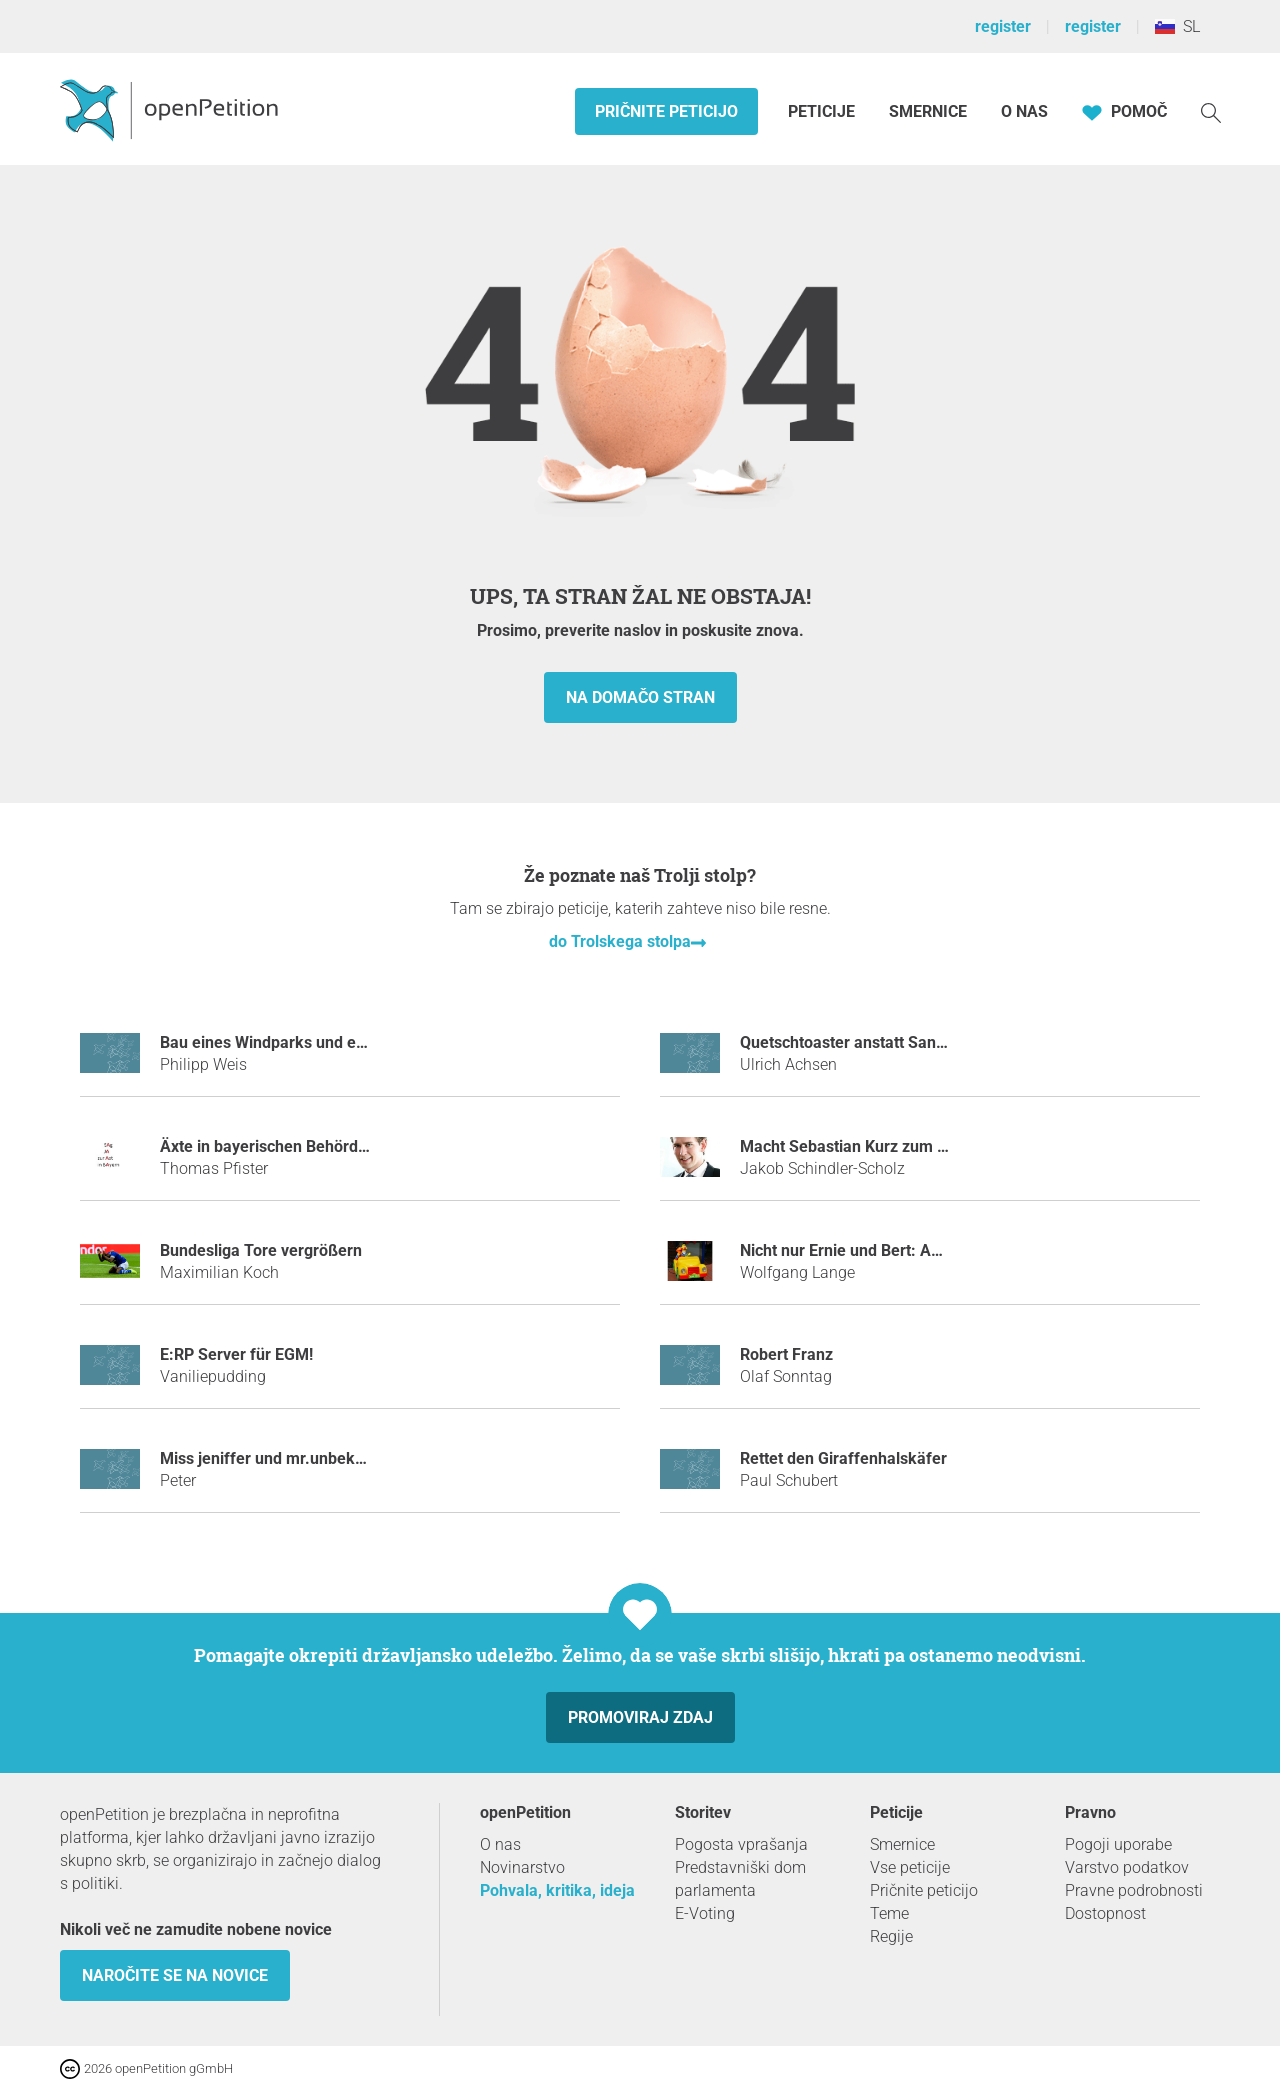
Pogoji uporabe (1118, 1844)
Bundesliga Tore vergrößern (261, 1250)
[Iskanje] (1211, 111)
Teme (889, 1913)
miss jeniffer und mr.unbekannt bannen (302, 1458)
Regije (891, 1936)
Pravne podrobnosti (1134, 1890)
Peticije (823, 111)
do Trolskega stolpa (620, 941)
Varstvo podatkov (1127, 1867)
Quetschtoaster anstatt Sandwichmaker (882, 1042)
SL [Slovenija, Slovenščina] (1177, 26)
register (1003, 26)
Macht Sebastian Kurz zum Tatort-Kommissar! (906, 1146)
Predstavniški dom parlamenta (740, 1879)
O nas (1024, 111)
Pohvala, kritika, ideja (557, 1890)
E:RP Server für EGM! (236, 1354)
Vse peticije (910, 1867)
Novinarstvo (522, 1867)
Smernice (928, 111)
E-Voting (705, 1913)
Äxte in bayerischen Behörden (268, 1146)
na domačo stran (640, 697)
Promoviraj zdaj (640, 1717)
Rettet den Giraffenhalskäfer (843, 1458)
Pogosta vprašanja (741, 1844)
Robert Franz (786, 1354)
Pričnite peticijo (666, 111)
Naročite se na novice (175, 1975)
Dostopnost (1105, 1913)
